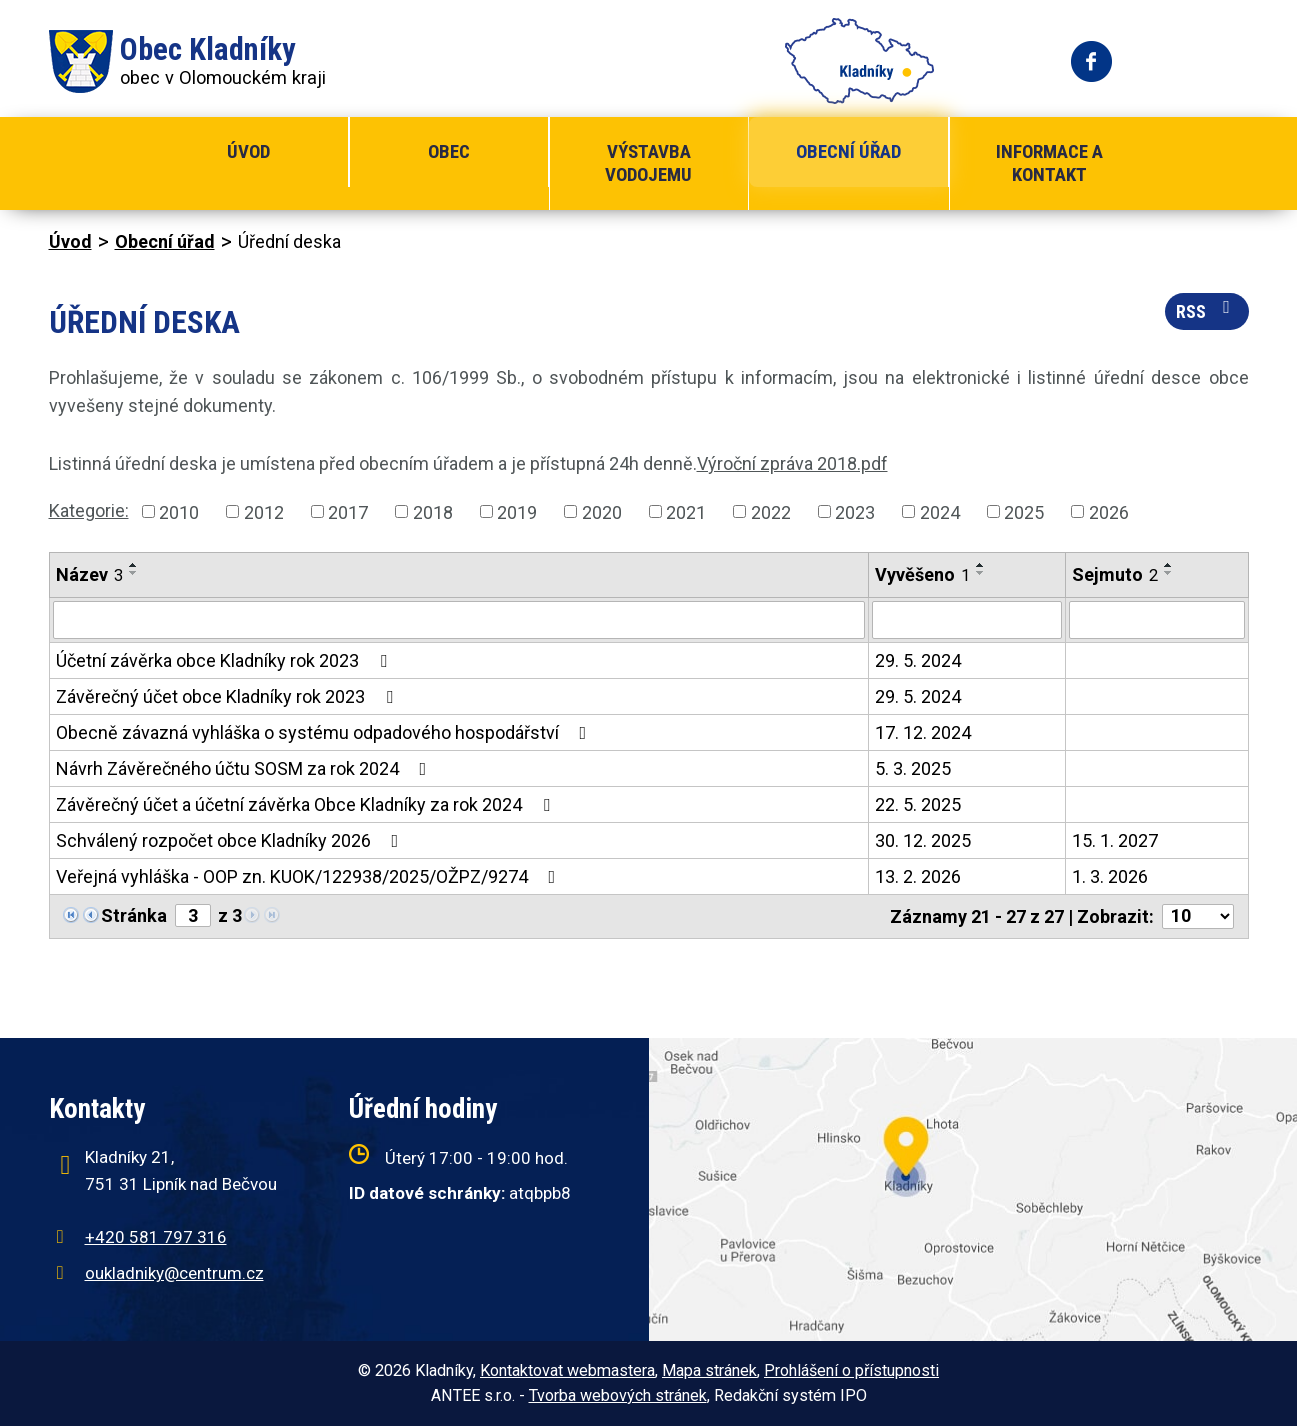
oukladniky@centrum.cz (174, 1273)
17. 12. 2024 (923, 732)
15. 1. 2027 (1115, 840)
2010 (179, 511)
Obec (449, 151)
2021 (686, 511)
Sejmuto (1115, 574)
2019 (517, 511)
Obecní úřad (848, 151)
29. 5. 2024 (918, 660)
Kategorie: (89, 510)
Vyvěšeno (922, 574)
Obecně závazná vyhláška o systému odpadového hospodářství (325, 732)
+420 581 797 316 (156, 1237)
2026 (1109, 511)
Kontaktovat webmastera (567, 1370)
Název (89, 574)
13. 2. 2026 (918, 876)
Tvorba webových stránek (618, 1395)
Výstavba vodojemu (648, 163)
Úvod (248, 151)
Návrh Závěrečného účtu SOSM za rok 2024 (245, 768)
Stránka (134, 915)
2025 (1024, 511)
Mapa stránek (709, 1370)
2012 (264, 511)
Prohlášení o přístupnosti (851, 1370)
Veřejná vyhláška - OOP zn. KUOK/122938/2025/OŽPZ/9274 (310, 876)
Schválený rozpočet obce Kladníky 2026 (231, 840)
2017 (348, 511)
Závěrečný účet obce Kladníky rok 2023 (228, 696)
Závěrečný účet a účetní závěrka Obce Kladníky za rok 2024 (307, 804)
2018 (433, 511)
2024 (940, 511)
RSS (1207, 310)
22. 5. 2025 (918, 804)
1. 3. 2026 (1110, 876)
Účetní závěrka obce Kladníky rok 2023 (225, 660)
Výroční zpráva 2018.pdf (792, 463)
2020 (602, 511)
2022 (771, 511)
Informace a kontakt (1049, 163)
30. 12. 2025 (923, 840)
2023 (855, 511)
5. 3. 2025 (913, 768)
